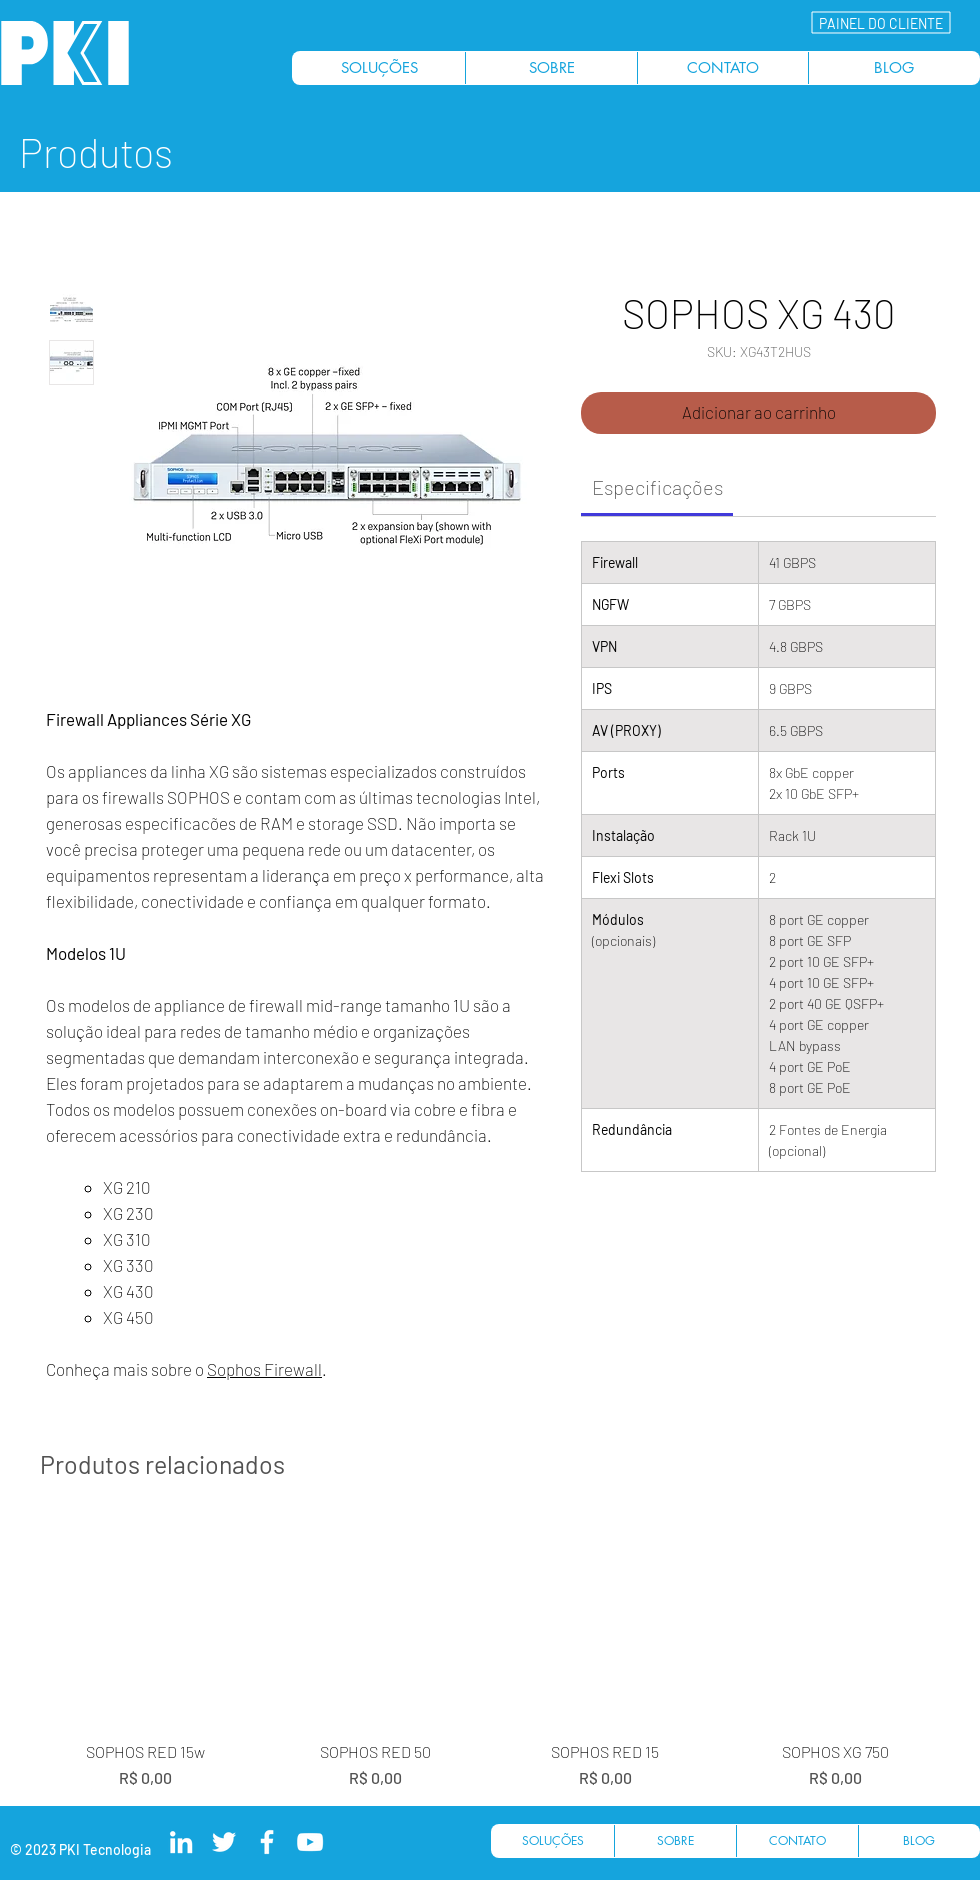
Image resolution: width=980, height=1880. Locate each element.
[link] (657, 487)
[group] (490, 1653)
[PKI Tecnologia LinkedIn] (181, 1842)
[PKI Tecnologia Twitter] (224, 1842)
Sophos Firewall (264, 1369)
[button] (881, 23)
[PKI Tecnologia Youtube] (310, 1842)
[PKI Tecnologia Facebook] (267, 1842)
